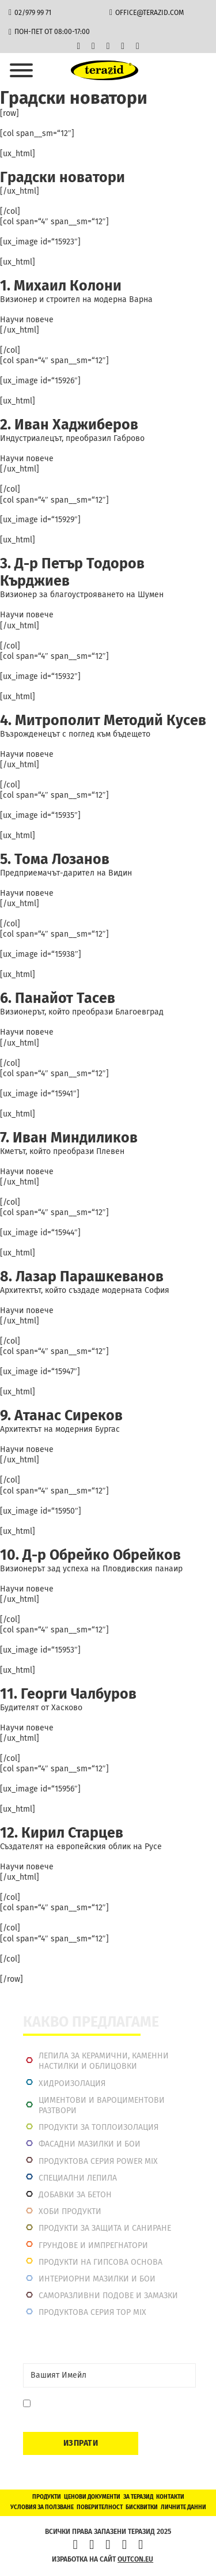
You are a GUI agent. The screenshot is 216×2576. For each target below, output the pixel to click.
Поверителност (100, 2507)
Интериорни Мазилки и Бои (97, 2279)
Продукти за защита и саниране (105, 2228)
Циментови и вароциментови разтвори (102, 2105)
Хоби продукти (70, 2211)
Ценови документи (92, 2497)
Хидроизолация (72, 2083)
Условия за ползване (42, 2507)
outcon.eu (135, 2559)
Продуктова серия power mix (98, 2161)
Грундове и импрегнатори (93, 2245)
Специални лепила (78, 2178)
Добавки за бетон (75, 2195)
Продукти (46, 2497)
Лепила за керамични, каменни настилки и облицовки (104, 2061)
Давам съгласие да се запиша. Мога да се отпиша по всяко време (110, 2409)
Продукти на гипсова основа (100, 2262)
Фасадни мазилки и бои (90, 2144)
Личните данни (183, 2507)
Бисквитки (142, 2507)
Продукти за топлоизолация (98, 2127)
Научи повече (27, 320)
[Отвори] (21, 70)
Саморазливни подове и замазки (108, 2295)
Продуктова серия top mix (92, 2312)
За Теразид (138, 2497)
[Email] (109, 2375)
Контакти (170, 2497)
